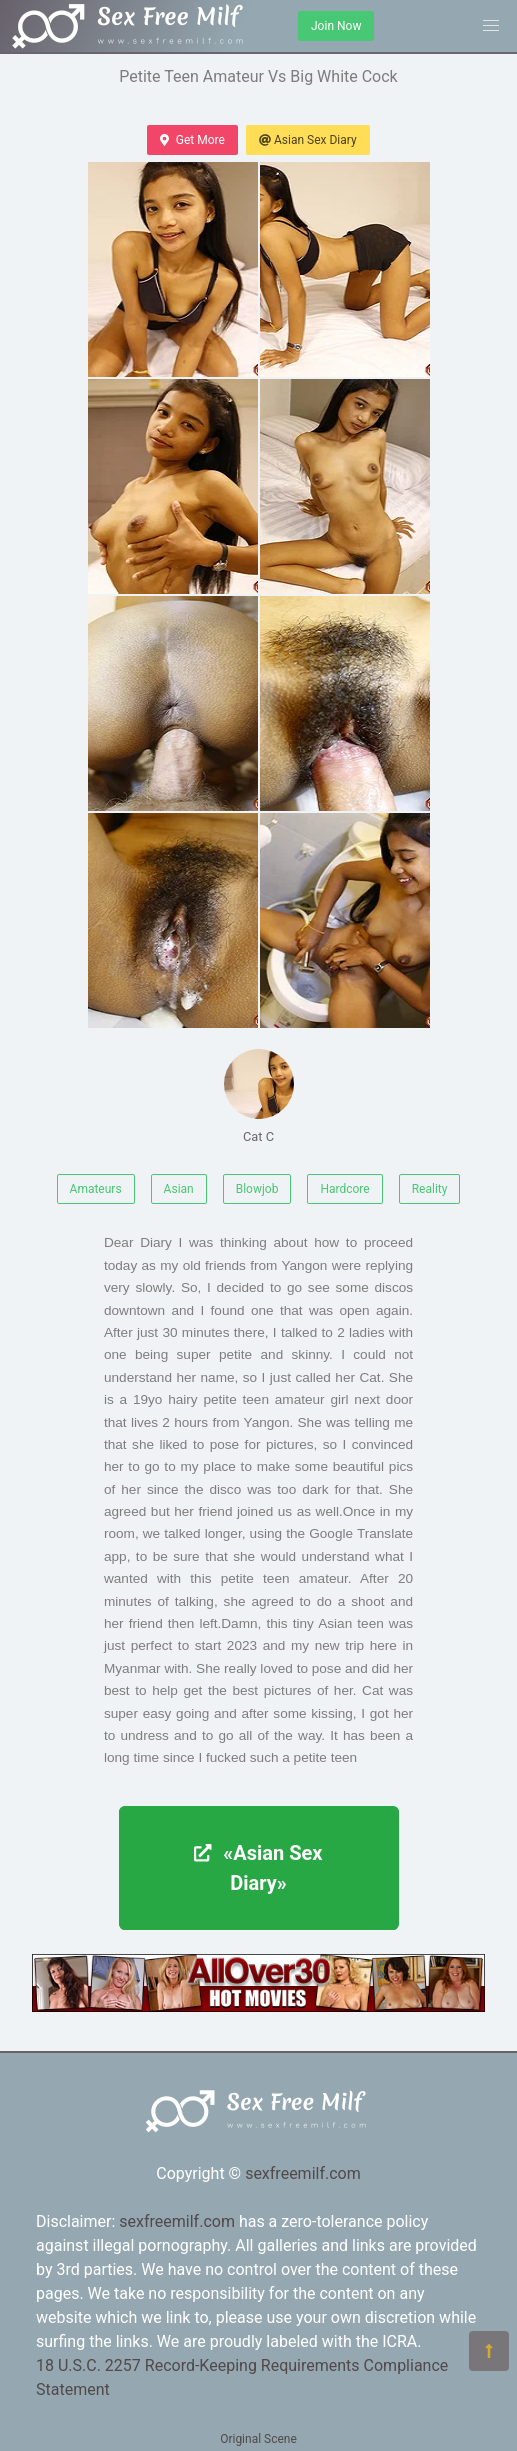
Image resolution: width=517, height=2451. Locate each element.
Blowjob (257, 1189)
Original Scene (258, 2439)
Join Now (336, 26)
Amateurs (96, 1189)
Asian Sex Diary (308, 140)
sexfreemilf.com (303, 2173)
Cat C (259, 1096)
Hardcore (344, 1189)
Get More (192, 140)
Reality (430, 1189)
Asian (179, 1189)
